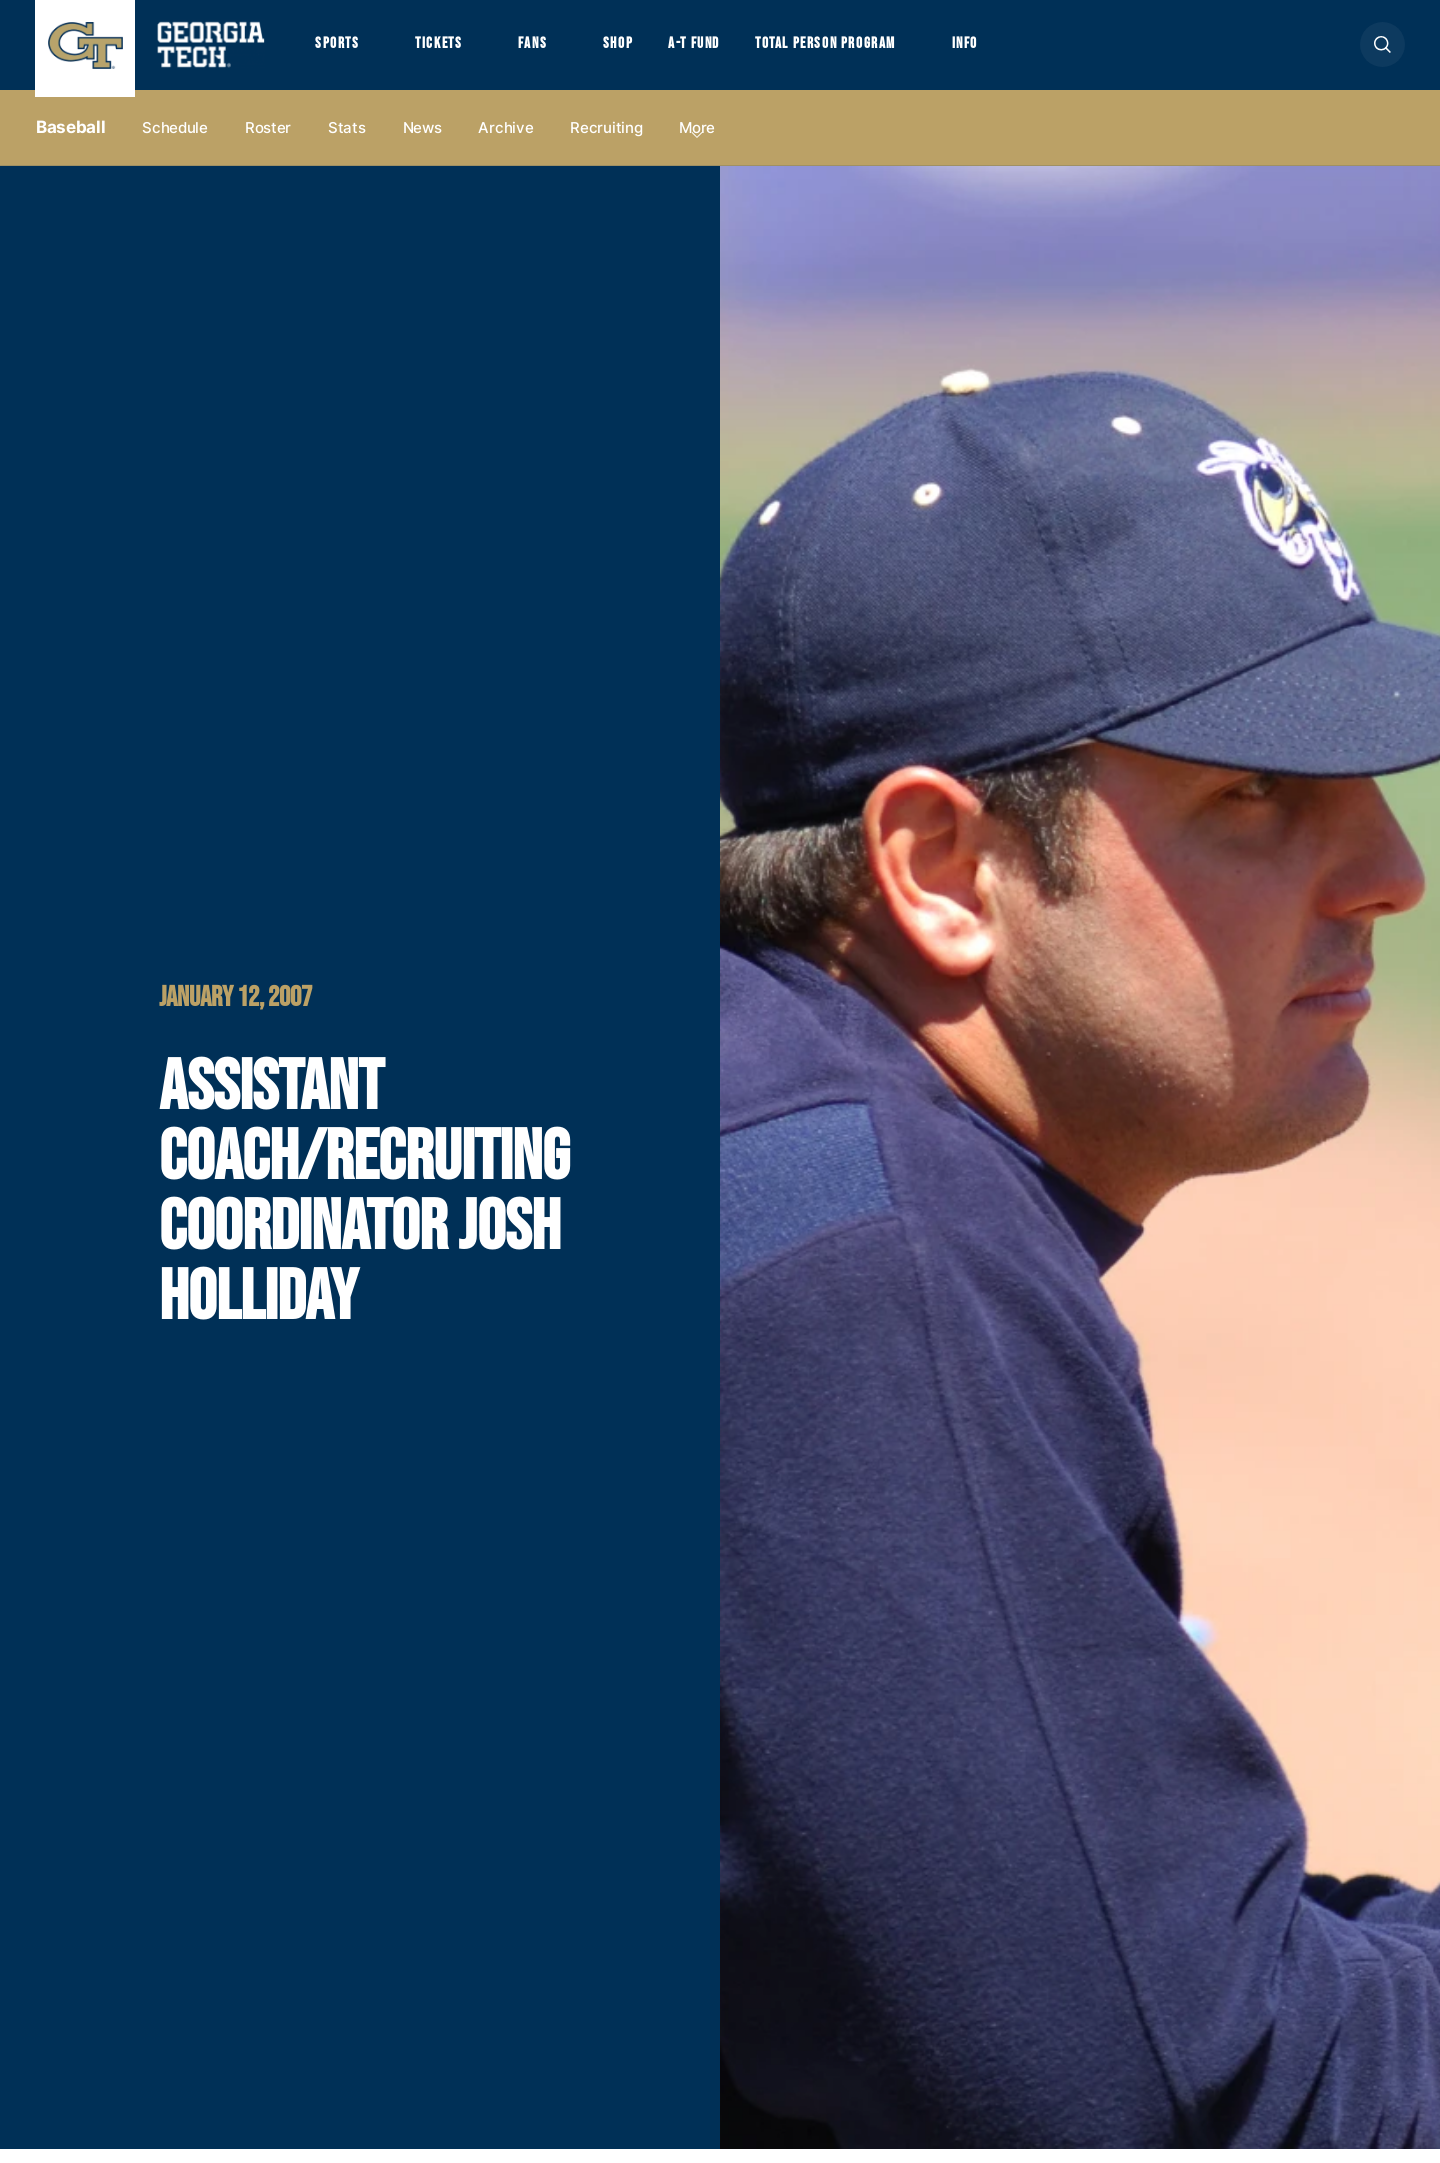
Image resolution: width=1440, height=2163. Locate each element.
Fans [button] (549, 51)
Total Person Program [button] (867, 51)
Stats (347, 141)
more (697, 141)
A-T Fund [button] (723, 51)
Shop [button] (640, 51)
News (422, 141)
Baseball (70, 141)
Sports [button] (339, 51)
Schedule (175, 141)
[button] (1382, 51)
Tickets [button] (449, 51)
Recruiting (606, 141)
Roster (268, 141)
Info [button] (1020, 51)
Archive (505, 141)
